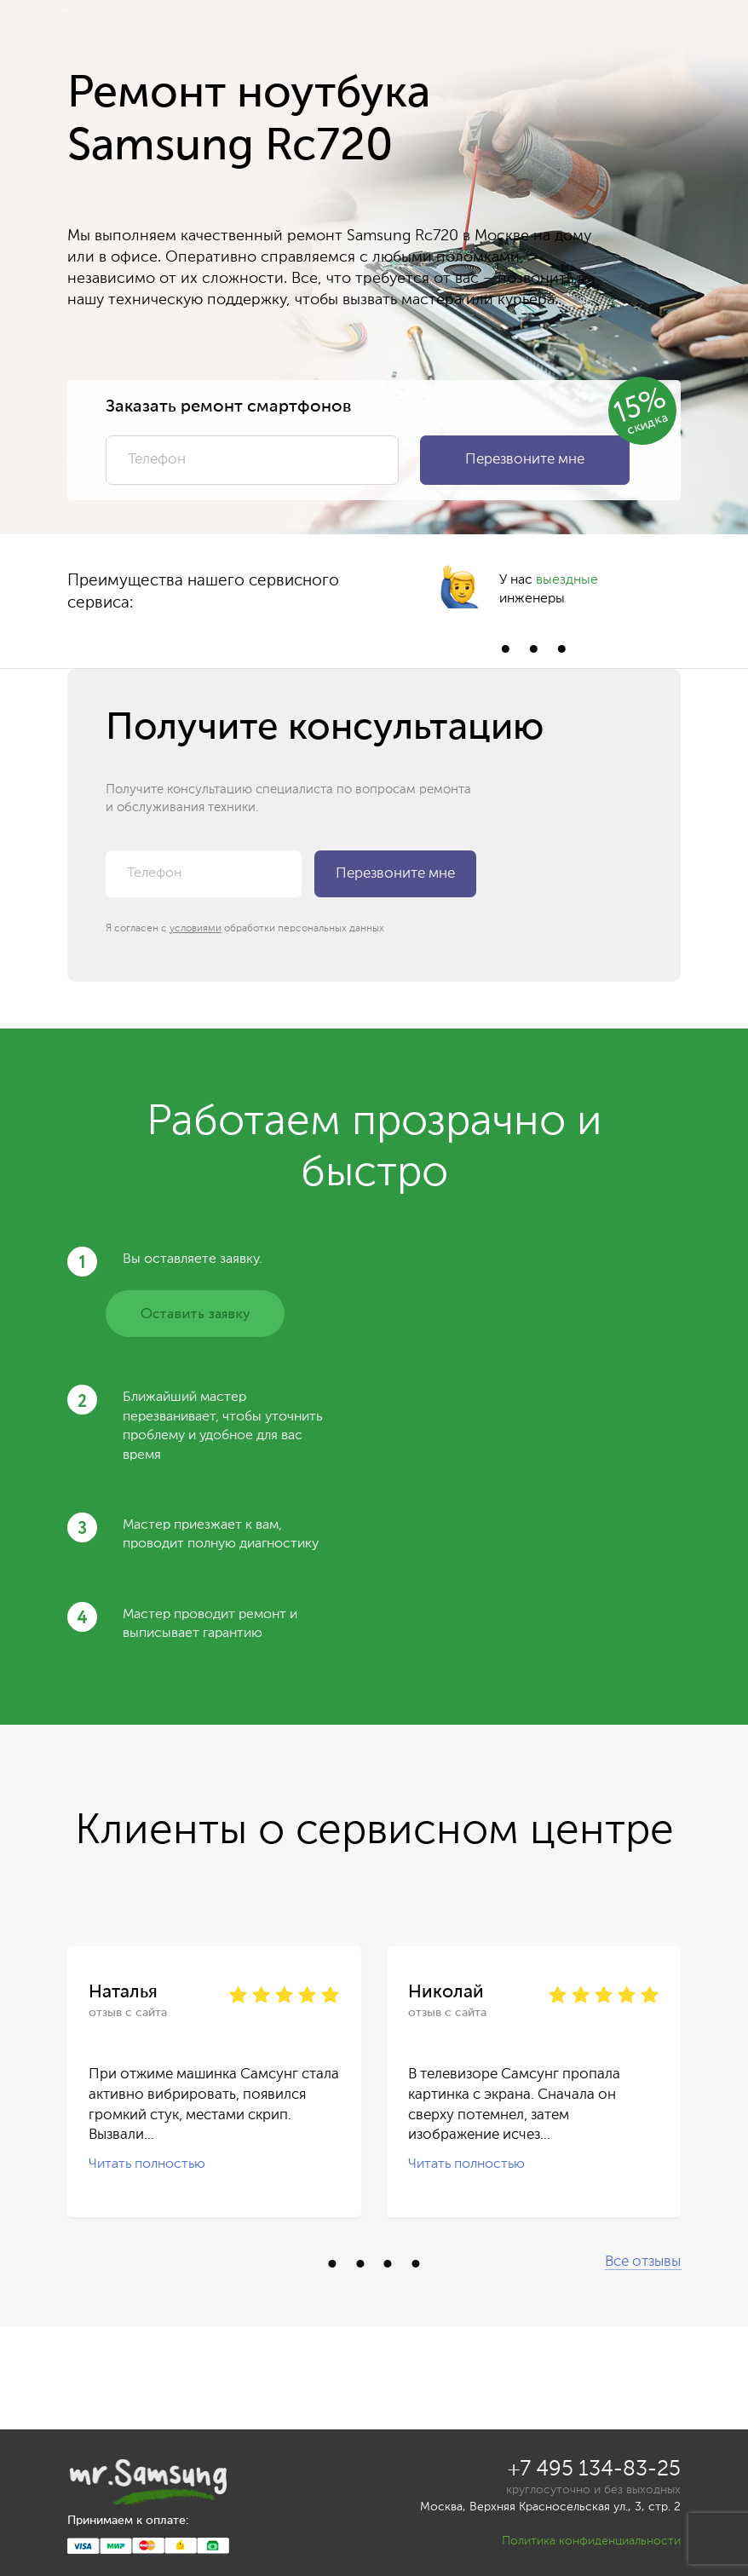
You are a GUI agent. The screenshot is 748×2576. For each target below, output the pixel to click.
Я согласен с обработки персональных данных (245, 929)
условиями (196, 929)
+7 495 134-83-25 (594, 2470)
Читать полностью (147, 2164)
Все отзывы (643, 2262)
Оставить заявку (195, 1314)
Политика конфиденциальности (591, 2541)
